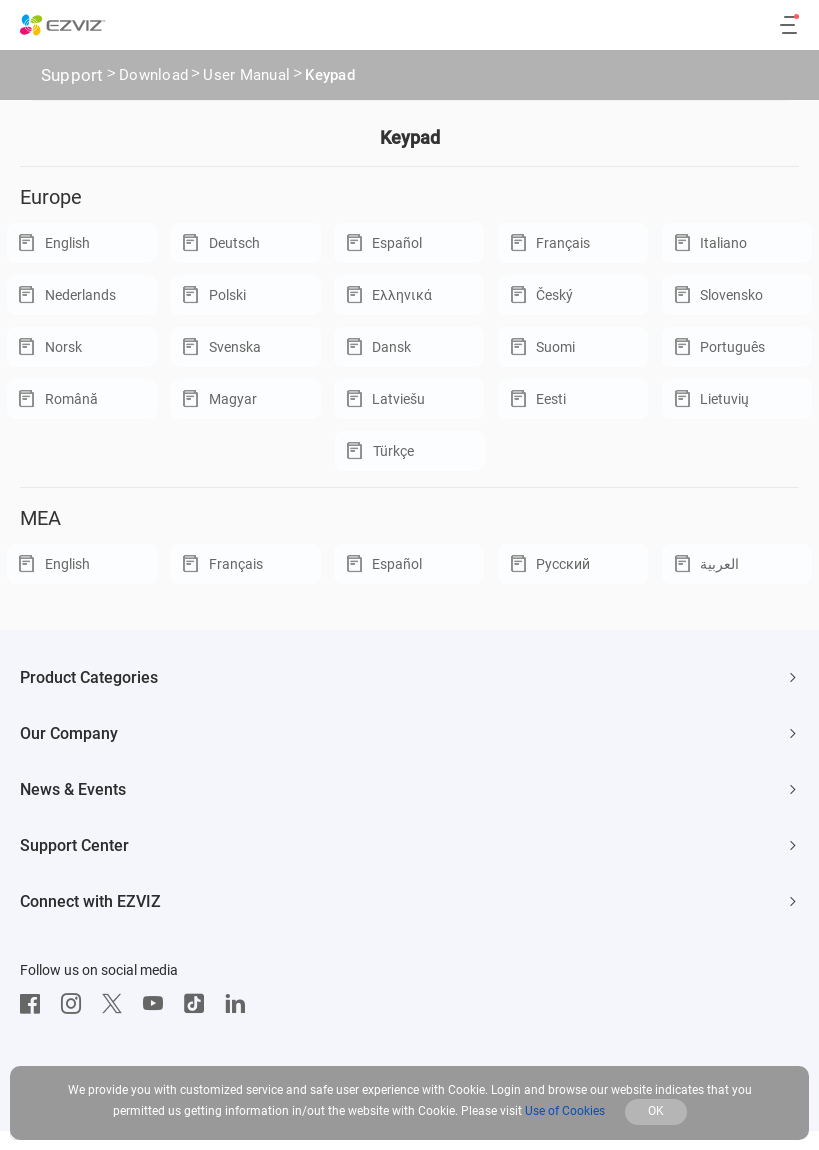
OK (656, 1111)
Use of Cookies (565, 1111)
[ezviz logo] (63, 25)
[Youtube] (158, 1004)
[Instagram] (76, 1004)
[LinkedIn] (240, 1004)
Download (153, 77)
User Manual (246, 77)
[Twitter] (117, 1004)
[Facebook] (35, 1004)
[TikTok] (199, 1004)
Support (72, 75)
